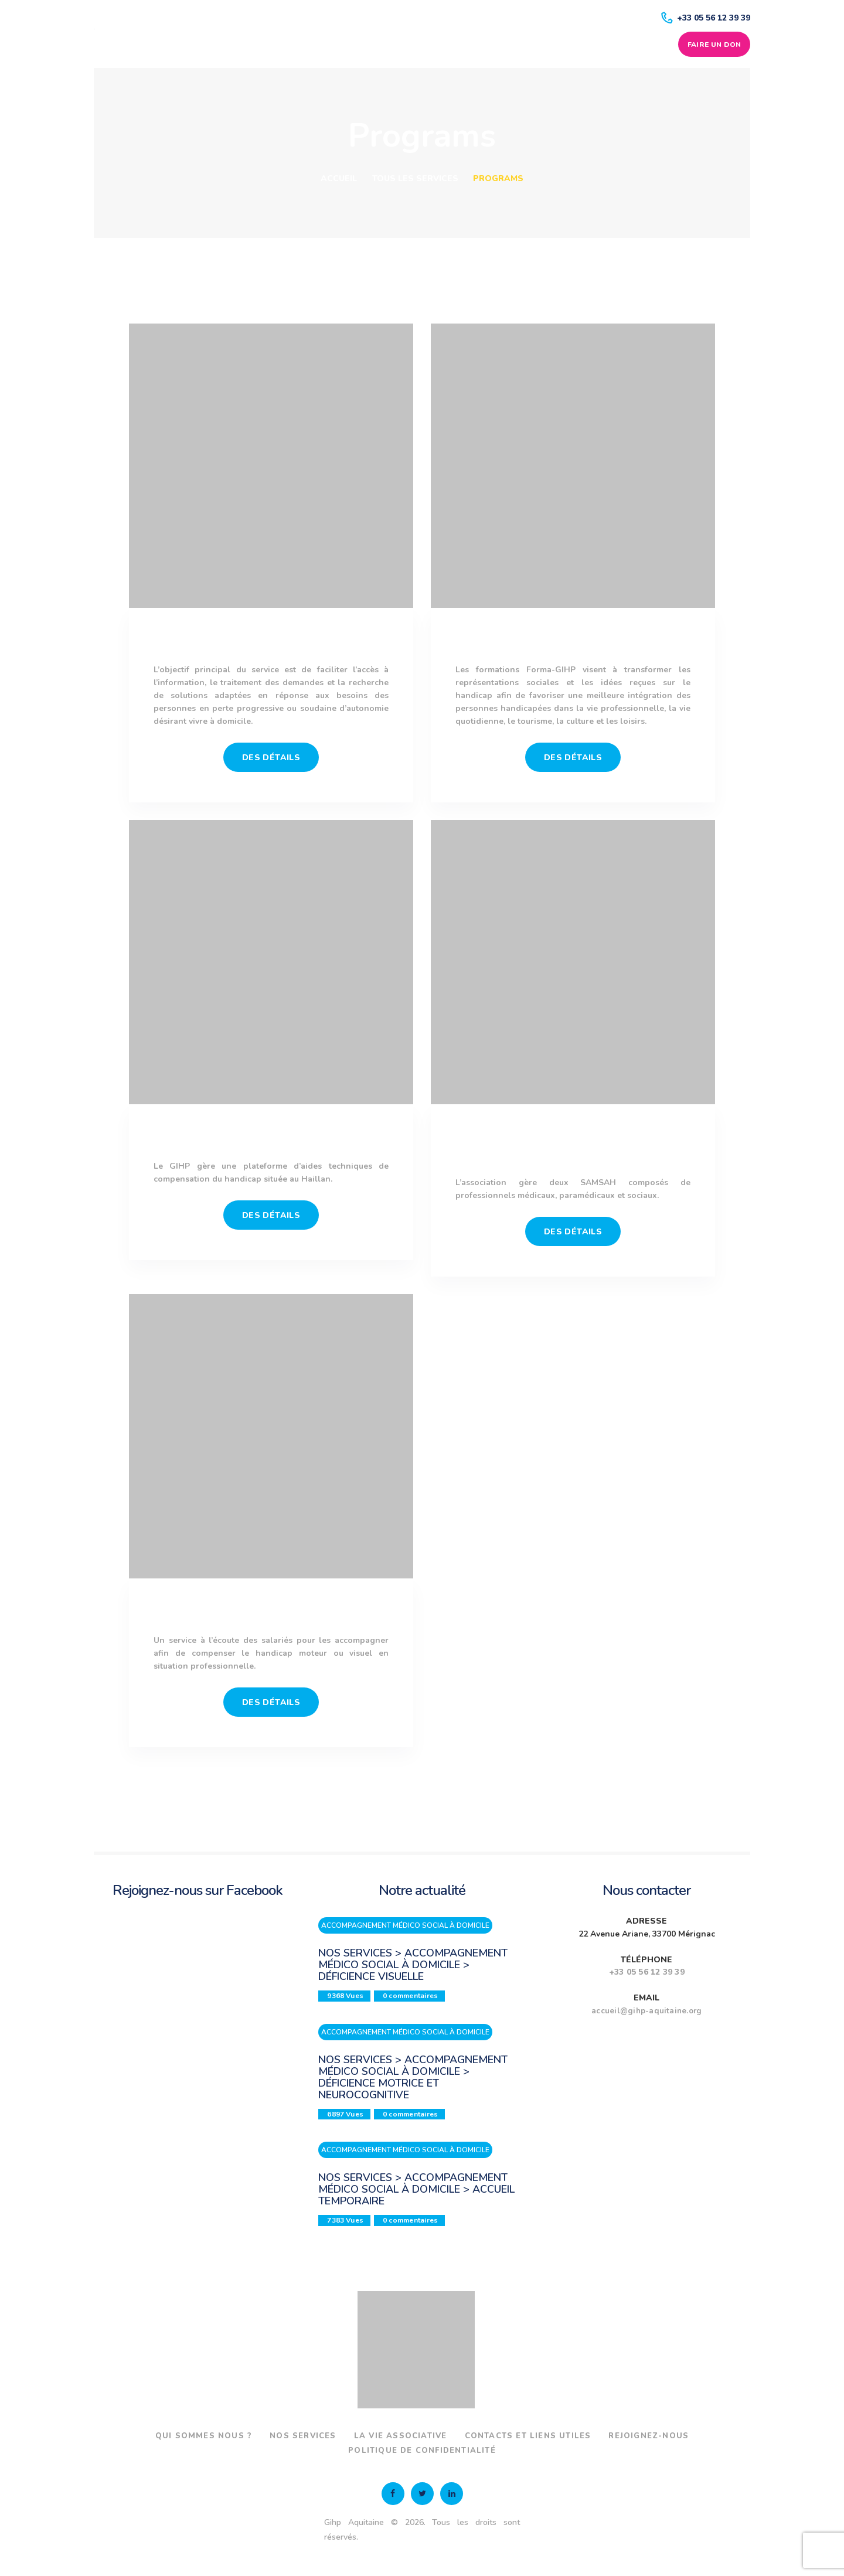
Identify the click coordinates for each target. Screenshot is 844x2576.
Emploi (271, 1612)
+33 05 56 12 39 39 (646, 1972)
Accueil (339, 178)
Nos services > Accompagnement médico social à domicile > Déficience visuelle (413, 1964)
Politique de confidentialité (475, 2450)
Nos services (345, 2436)
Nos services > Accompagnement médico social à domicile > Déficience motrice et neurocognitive (413, 2077)
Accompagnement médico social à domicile (573, 1146)
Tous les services (415, 178)
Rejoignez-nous (333, 2450)
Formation (572, 642)
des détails (271, 757)
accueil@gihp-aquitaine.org (646, 2010)
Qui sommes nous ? (239, 2436)
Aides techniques (271, 1138)
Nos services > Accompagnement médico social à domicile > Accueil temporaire (416, 2189)
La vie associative (450, 2436)
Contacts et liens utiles (587, 2436)
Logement (271, 642)
